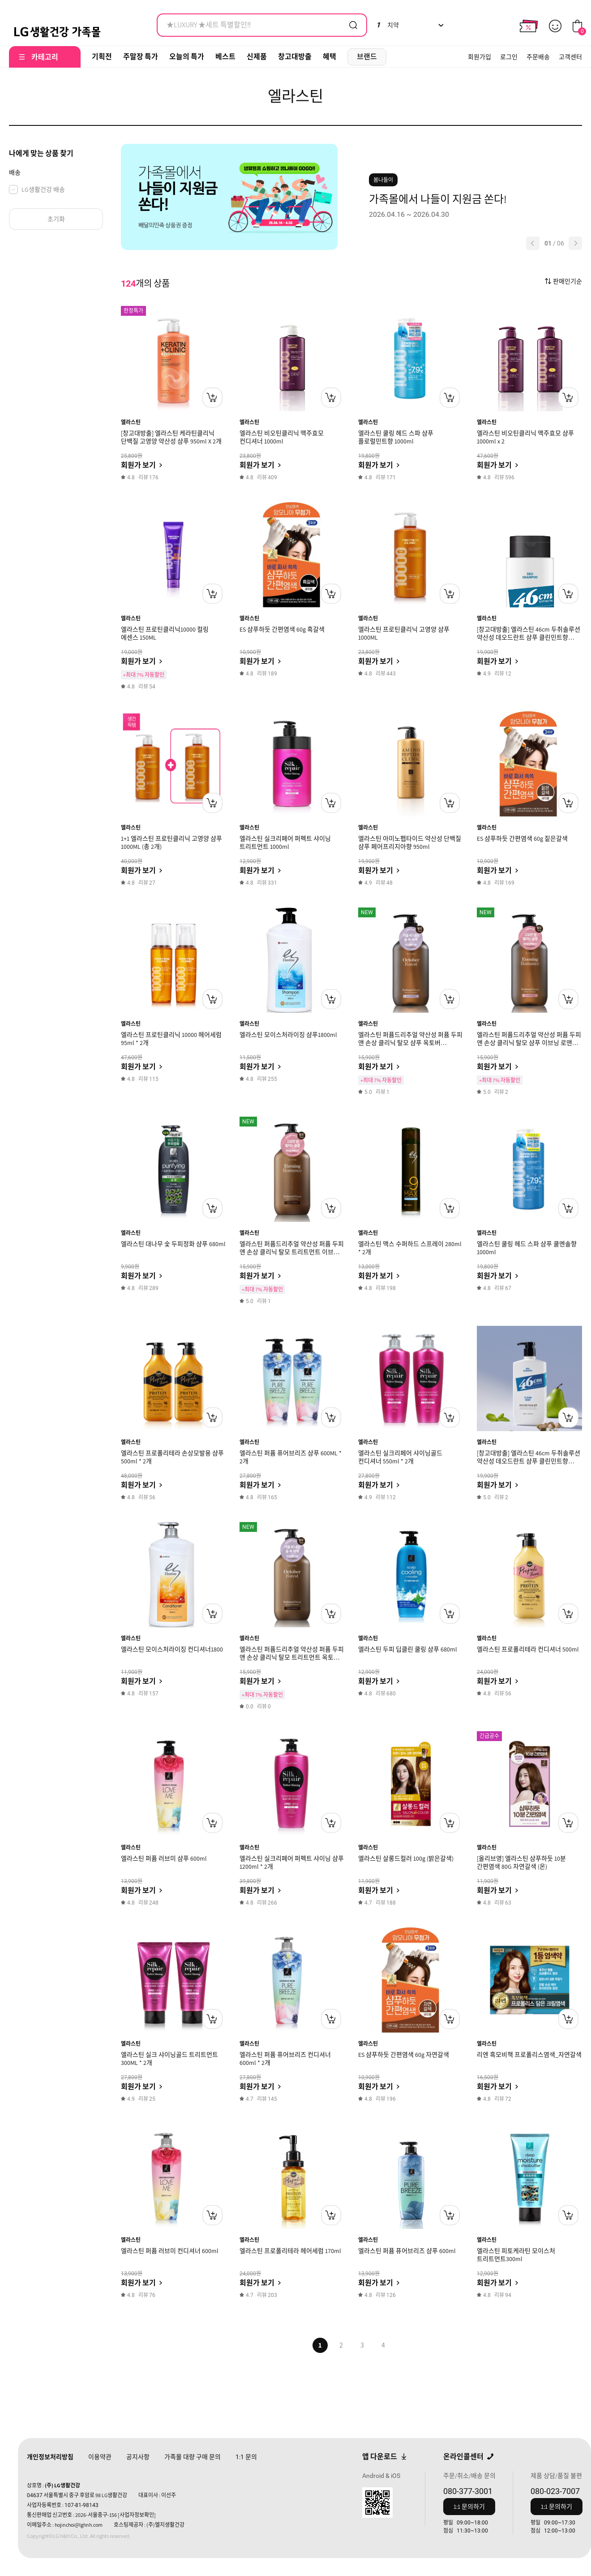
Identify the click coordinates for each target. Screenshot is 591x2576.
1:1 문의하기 (469, 2507)
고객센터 (570, 57)
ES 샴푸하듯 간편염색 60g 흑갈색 (282, 629)
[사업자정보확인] (137, 2514)
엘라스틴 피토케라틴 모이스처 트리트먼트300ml (516, 2255)
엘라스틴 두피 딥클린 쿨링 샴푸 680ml (407, 1649)
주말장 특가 (140, 56)
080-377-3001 (467, 2491)
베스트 (225, 56)
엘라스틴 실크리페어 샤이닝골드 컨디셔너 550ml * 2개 (400, 1457)
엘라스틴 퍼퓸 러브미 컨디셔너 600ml (169, 2251)
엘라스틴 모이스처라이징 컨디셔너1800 (172, 1649)
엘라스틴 (131, 422)
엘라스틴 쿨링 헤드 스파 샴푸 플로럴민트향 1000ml (395, 437)
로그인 (509, 57)
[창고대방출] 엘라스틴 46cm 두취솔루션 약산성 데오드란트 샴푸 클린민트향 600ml (528, 1461)
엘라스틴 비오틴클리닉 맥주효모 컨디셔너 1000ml (282, 437)
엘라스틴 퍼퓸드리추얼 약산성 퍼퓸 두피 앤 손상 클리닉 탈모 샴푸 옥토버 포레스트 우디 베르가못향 (410, 1043)
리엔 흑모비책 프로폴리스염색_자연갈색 (529, 2055)
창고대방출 (295, 56)
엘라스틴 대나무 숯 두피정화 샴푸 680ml (173, 1244)
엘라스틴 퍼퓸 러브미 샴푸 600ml (164, 1858)
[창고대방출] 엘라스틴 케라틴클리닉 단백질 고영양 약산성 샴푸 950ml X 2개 (171, 437)
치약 (387, 25)
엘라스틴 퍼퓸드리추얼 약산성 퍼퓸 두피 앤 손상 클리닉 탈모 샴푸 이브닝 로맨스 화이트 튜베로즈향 (529, 1043)
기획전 (102, 56)
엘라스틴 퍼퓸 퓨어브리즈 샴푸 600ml (407, 2251)
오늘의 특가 (186, 56)
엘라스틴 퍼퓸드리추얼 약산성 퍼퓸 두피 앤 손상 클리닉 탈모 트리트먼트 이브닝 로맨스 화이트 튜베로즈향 (292, 1252)
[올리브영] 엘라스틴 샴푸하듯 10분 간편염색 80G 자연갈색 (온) (521, 1862)
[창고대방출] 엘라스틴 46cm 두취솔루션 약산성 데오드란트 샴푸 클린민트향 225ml (528, 637)
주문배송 (538, 57)
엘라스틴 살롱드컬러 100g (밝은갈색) (406, 1858)
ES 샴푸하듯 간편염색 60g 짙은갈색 (522, 838)
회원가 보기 (138, 465)
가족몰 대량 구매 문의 (192, 2457)
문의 (246, 2457)
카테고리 (44, 57)
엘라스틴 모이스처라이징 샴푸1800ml (288, 1035)
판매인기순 (567, 281)
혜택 (329, 56)
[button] (533, 243)
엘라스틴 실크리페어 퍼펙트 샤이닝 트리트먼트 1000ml (285, 842)
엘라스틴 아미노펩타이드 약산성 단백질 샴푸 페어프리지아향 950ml (409, 842)
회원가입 (479, 57)
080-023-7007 (555, 2491)
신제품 (257, 56)
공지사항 (138, 2457)
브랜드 (367, 56)
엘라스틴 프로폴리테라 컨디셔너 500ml (528, 1649)
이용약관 (99, 2457)
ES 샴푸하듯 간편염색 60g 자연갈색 (403, 2055)
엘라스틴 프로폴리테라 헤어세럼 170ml (290, 2251)
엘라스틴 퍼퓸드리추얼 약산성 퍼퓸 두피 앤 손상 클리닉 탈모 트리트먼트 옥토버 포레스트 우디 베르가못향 (292, 1657)
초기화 (56, 219)
